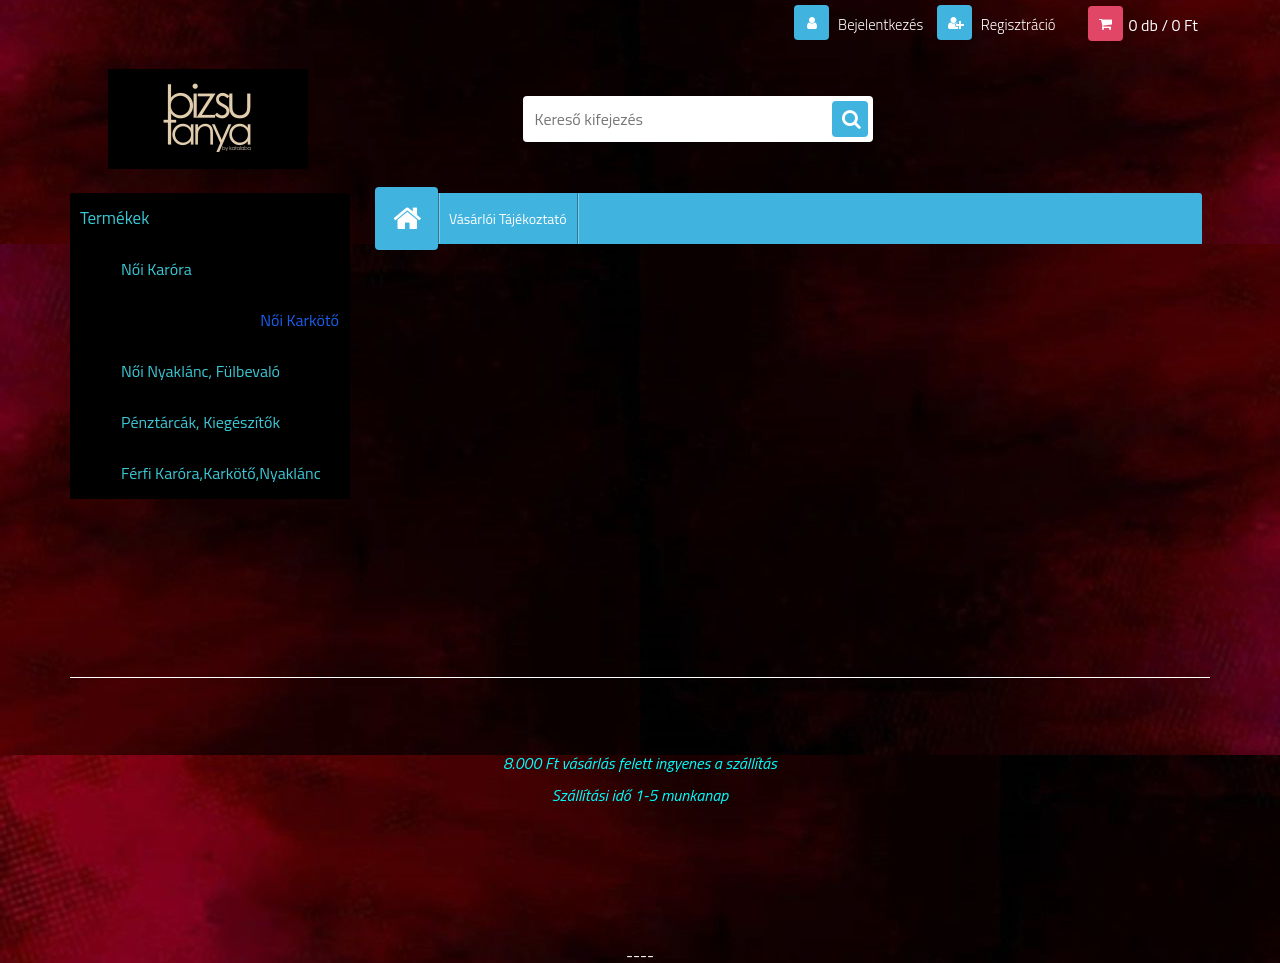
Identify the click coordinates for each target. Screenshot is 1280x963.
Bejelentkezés (869, 24)
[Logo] (207, 119)
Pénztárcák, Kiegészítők (200, 422)
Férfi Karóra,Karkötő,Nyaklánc (221, 473)
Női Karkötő (299, 320)
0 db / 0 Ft (1163, 24)
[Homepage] (415, 218)
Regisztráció (1012, 24)
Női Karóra (156, 269)
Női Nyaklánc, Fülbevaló (200, 371)
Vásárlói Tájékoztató (508, 218)
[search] (850, 120)
